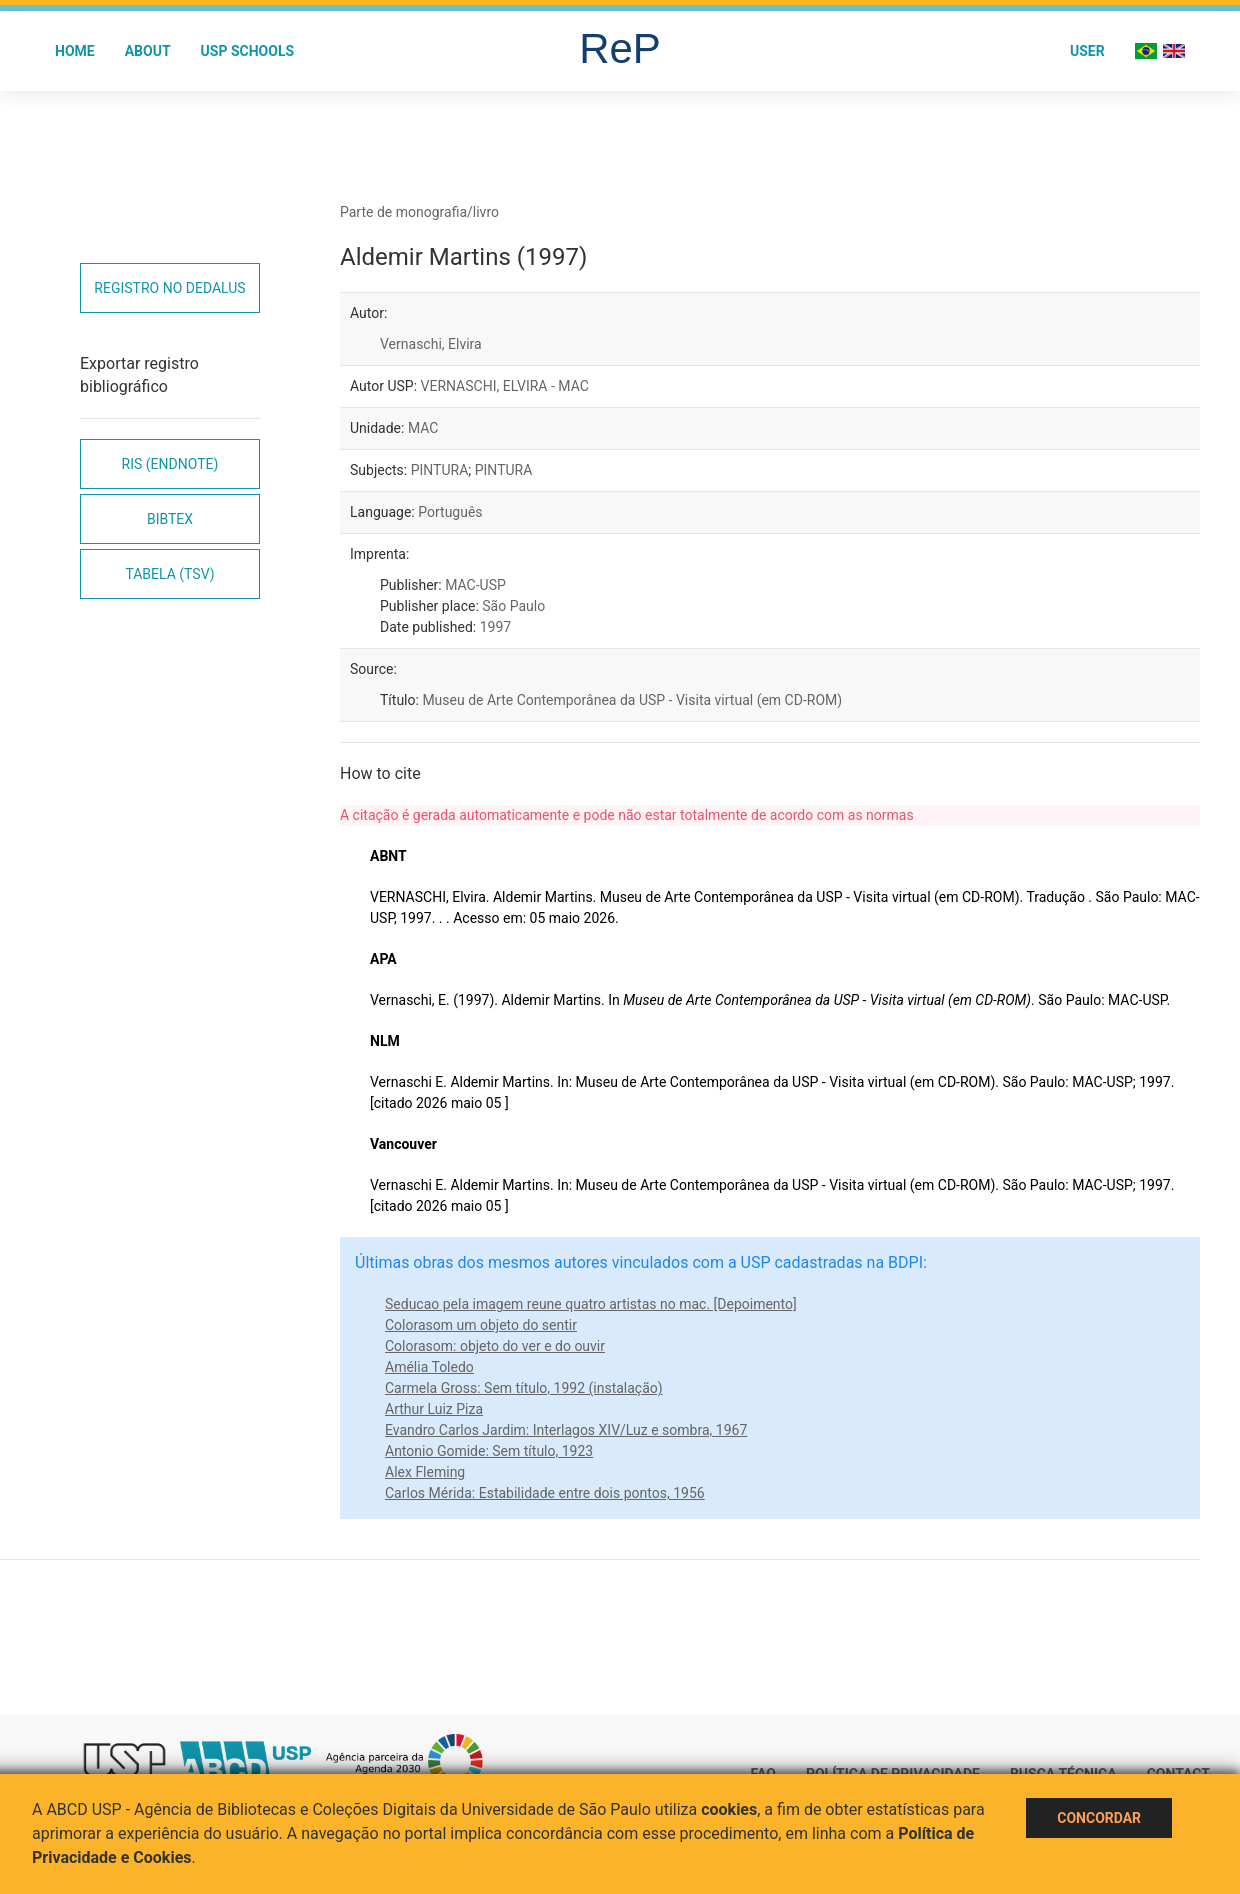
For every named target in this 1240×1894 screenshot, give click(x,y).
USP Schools (248, 51)
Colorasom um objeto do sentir (481, 1325)
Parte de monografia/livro (419, 212)
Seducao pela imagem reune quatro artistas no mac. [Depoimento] (591, 1304)
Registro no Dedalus (169, 288)
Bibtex (170, 519)
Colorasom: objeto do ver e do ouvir (495, 1346)
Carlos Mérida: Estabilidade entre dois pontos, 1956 (545, 1493)
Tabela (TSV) (169, 574)
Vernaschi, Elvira (431, 344)
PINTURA (440, 470)
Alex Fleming (425, 1472)
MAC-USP (475, 585)
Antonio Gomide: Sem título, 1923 (489, 1451)
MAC (423, 428)
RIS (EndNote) (170, 464)
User (1087, 51)
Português (450, 512)
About (148, 51)
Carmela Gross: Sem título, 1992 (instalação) (524, 1388)
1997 (495, 627)
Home (75, 51)
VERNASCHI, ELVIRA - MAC (505, 386)
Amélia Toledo (429, 1367)
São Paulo (513, 606)
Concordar (1099, 1818)
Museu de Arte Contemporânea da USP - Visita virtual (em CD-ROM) (632, 700)
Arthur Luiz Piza (434, 1409)
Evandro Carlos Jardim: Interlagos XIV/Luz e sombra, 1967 (566, 1430)
